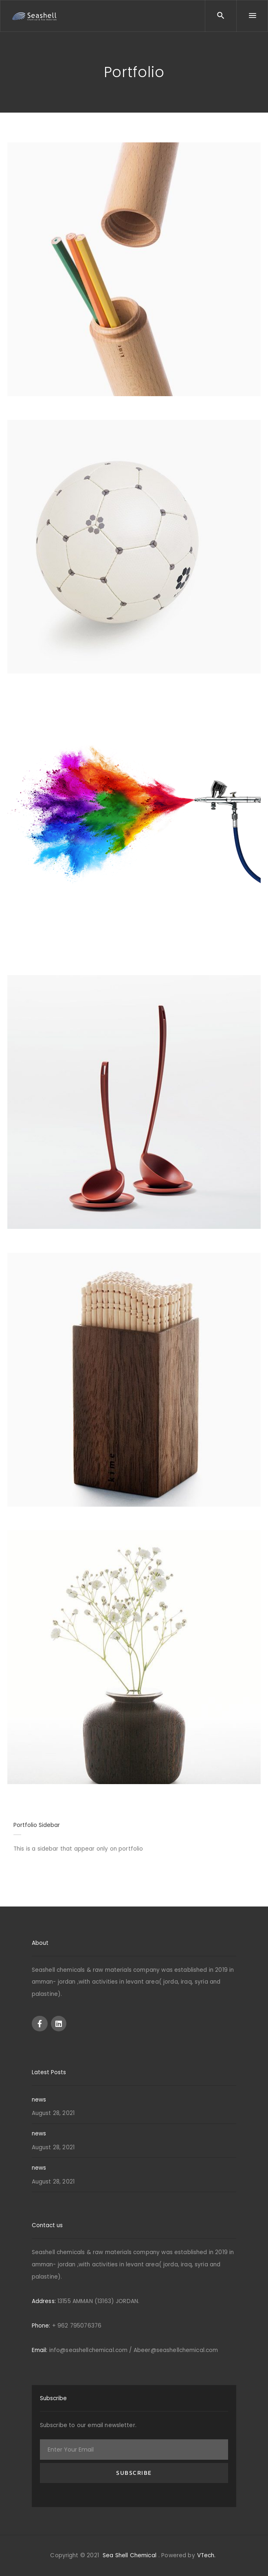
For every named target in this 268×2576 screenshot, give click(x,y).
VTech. (206, 2555)
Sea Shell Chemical (129, 2555)
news (39, 2100)
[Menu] (252, 16)
